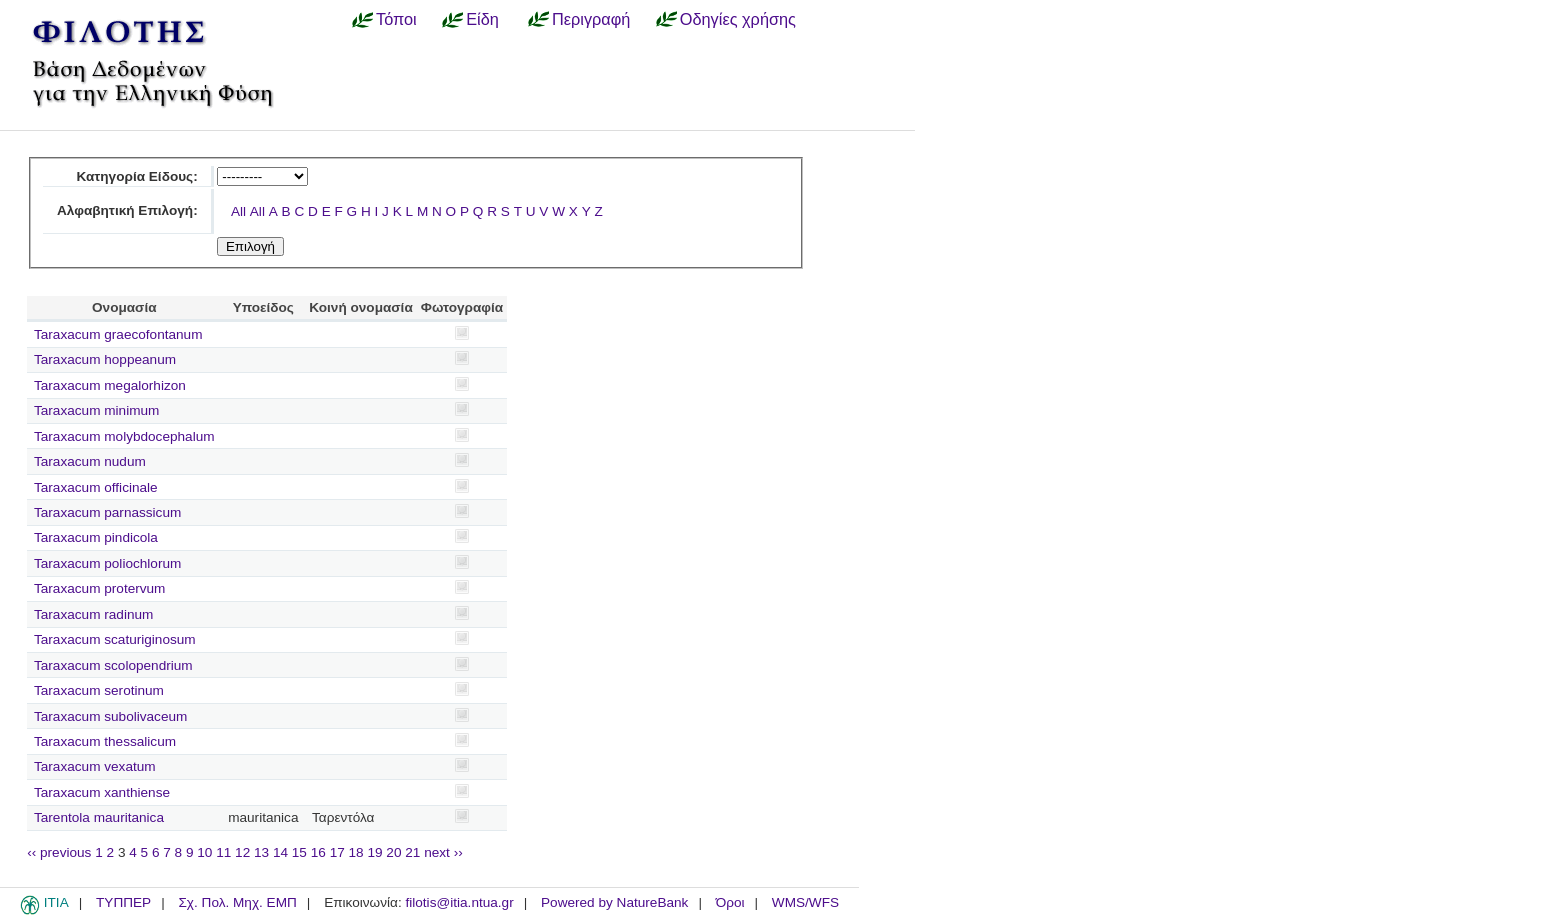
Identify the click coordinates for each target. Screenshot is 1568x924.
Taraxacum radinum (93, 614)
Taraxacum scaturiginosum (115, 639)
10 (204, 852)
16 (318, 852)
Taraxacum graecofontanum (118, 334)
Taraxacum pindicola (96, 537)
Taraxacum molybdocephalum (124, 436)
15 (299, 852)
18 (356, 852)
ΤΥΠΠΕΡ (123, 902)
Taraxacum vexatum (95, 766)
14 (280, 852)
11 (223, 852)
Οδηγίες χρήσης (738, 19)
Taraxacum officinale (96, 487)
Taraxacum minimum (96, 410)
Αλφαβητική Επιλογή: (127, 210)
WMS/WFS (805, 902)
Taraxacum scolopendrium (113, 665)
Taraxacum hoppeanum (105, 359)
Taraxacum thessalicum (105, 741)
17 (337, 852)
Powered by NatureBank (614, 902)
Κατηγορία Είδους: (136, 176)
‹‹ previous (59, 852)
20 (393, 852)
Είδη (482, 19)
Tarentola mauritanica (99, 817)
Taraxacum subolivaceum (110, 716)
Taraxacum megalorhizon (110, 385)
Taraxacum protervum (99, 588)
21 (412, 852)
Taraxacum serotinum (99, 690)
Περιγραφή (591, 19)
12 (242, 852)
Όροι (730, 902)
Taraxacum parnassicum (107, 512)
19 (374, 852)
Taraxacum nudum (90, 461)
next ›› (443, 852)
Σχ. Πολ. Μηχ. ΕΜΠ (237, 902)
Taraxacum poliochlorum (107, 563)
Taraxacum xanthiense (102, 792)
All (238, 211)
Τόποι (396, 19)
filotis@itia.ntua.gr (459, 902)
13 (261, 852)
